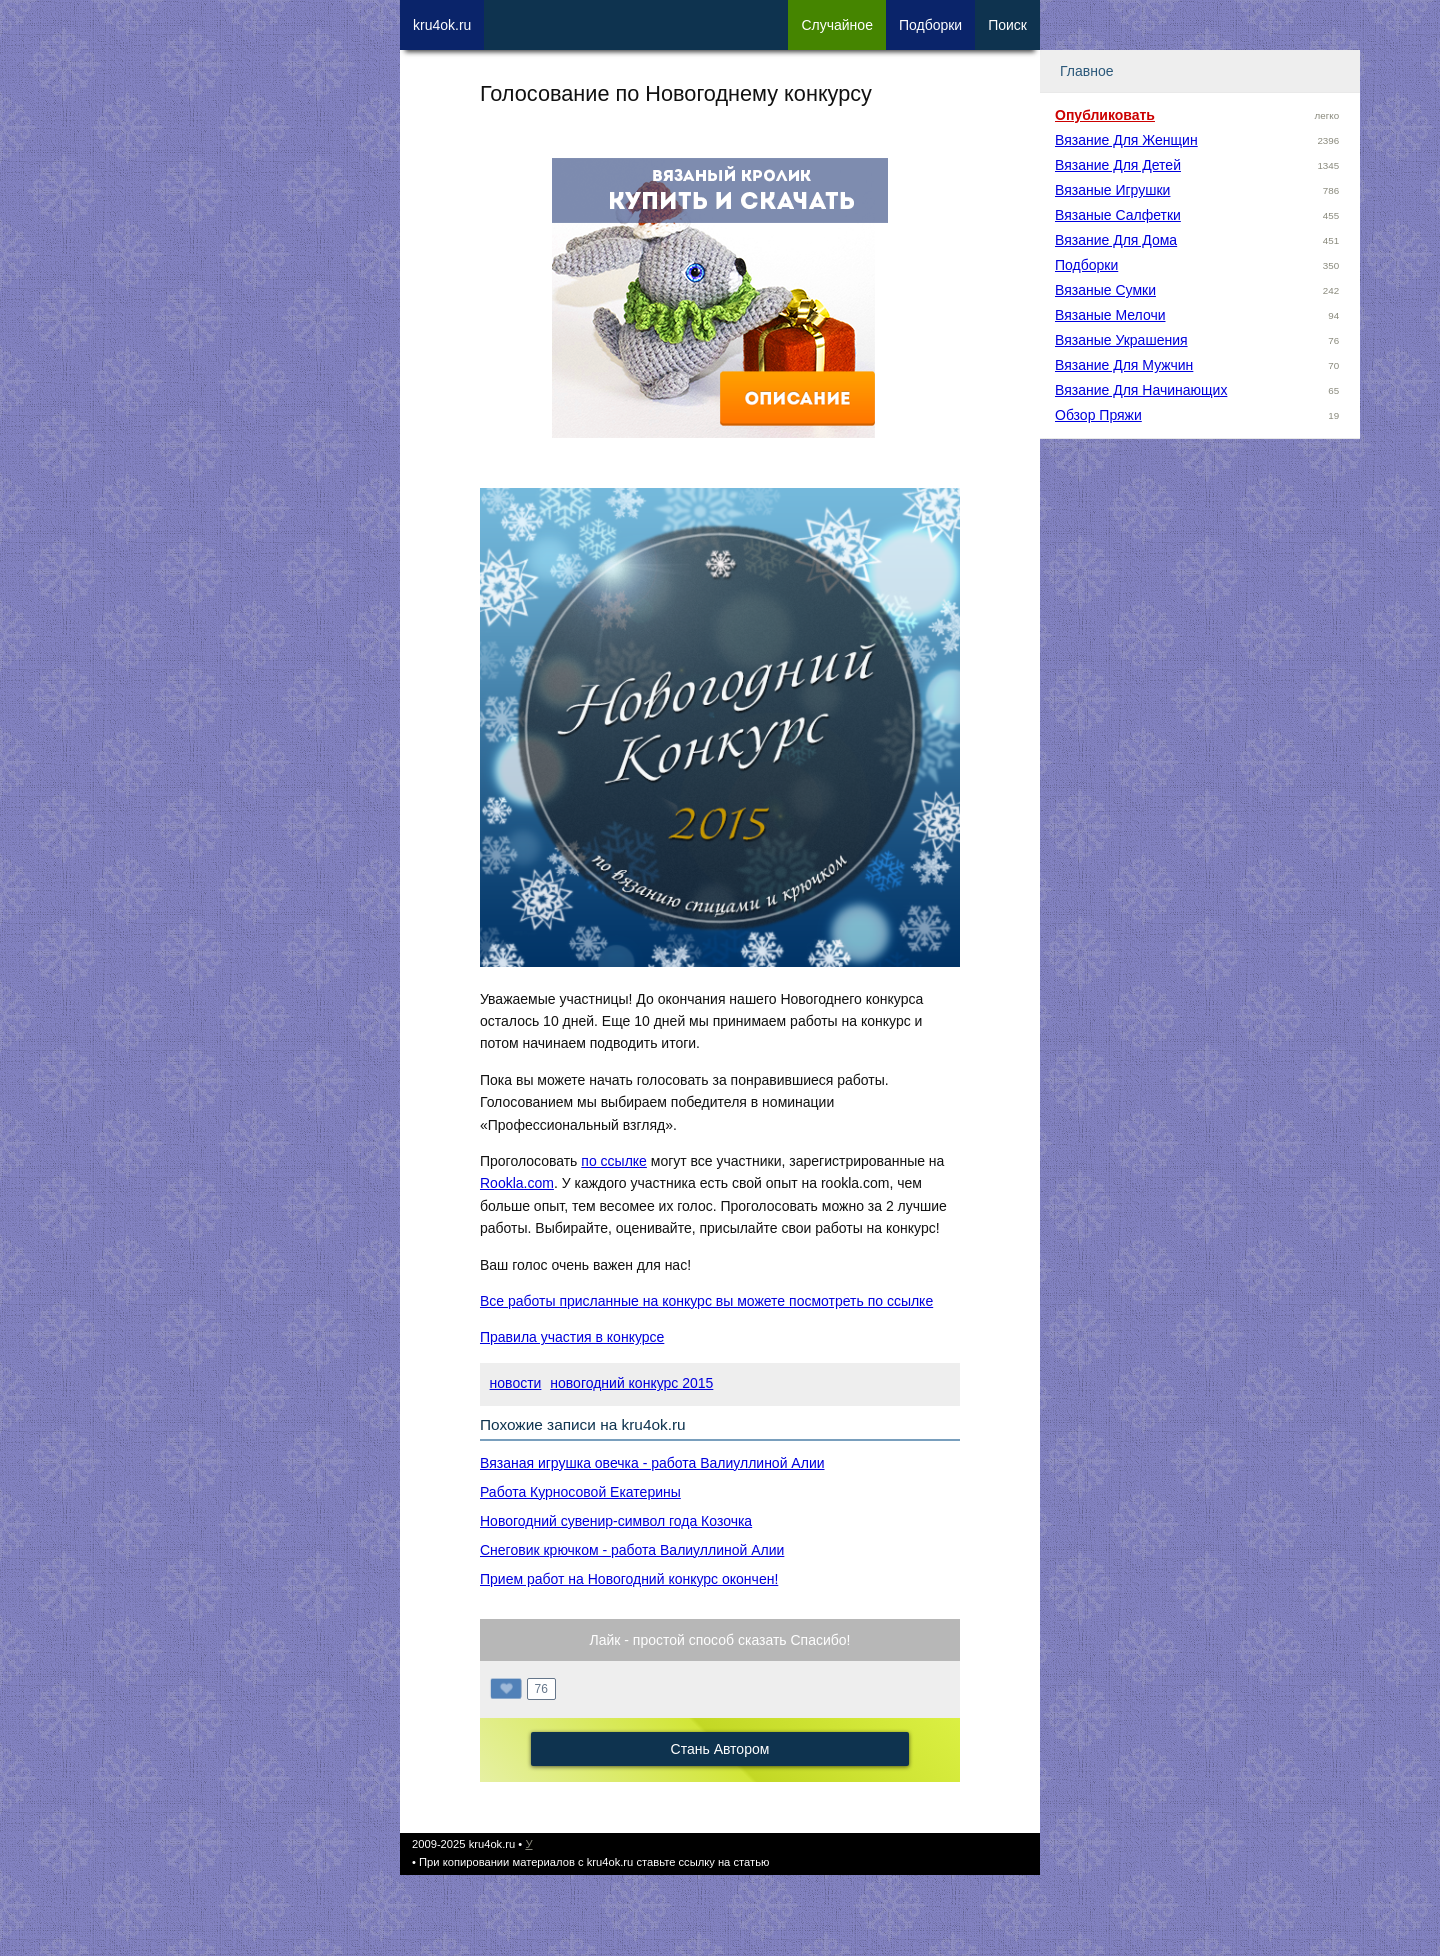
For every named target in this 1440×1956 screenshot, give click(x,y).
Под (930, 25)
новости (516, 1383)
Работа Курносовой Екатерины (580, 1492)
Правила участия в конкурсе (572, 1337)
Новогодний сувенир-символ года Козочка (616, 1521)
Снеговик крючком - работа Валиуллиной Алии (632, 1550)
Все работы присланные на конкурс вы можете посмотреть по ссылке (706, 1301)
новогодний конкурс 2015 (631, 1383)
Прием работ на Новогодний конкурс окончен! (629, 1579)
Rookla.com (517, 1183)
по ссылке (614, 1161)
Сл (837, 25)
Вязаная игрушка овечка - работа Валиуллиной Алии (652, 1463)
